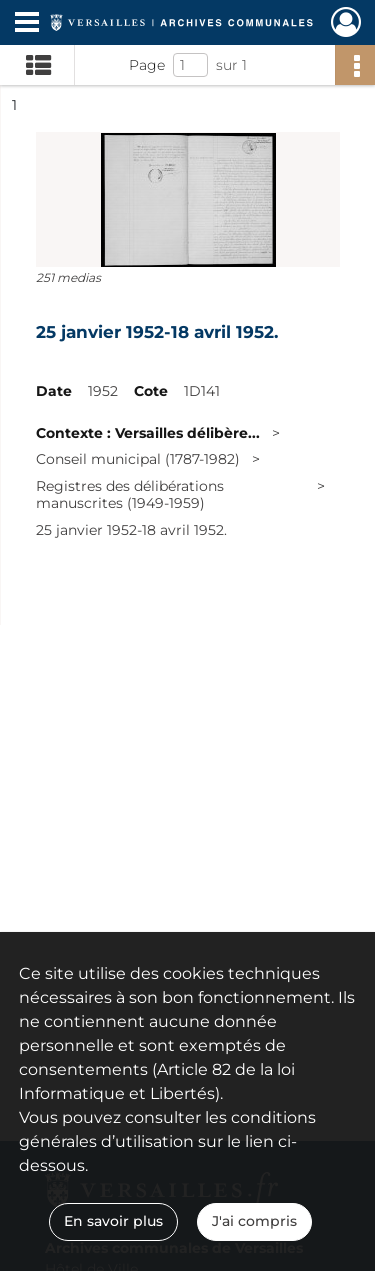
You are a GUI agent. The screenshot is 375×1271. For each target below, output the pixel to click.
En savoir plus (113, 1221)
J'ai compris (254, 1221)
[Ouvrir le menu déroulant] (27, 24)
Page (147, 65)
